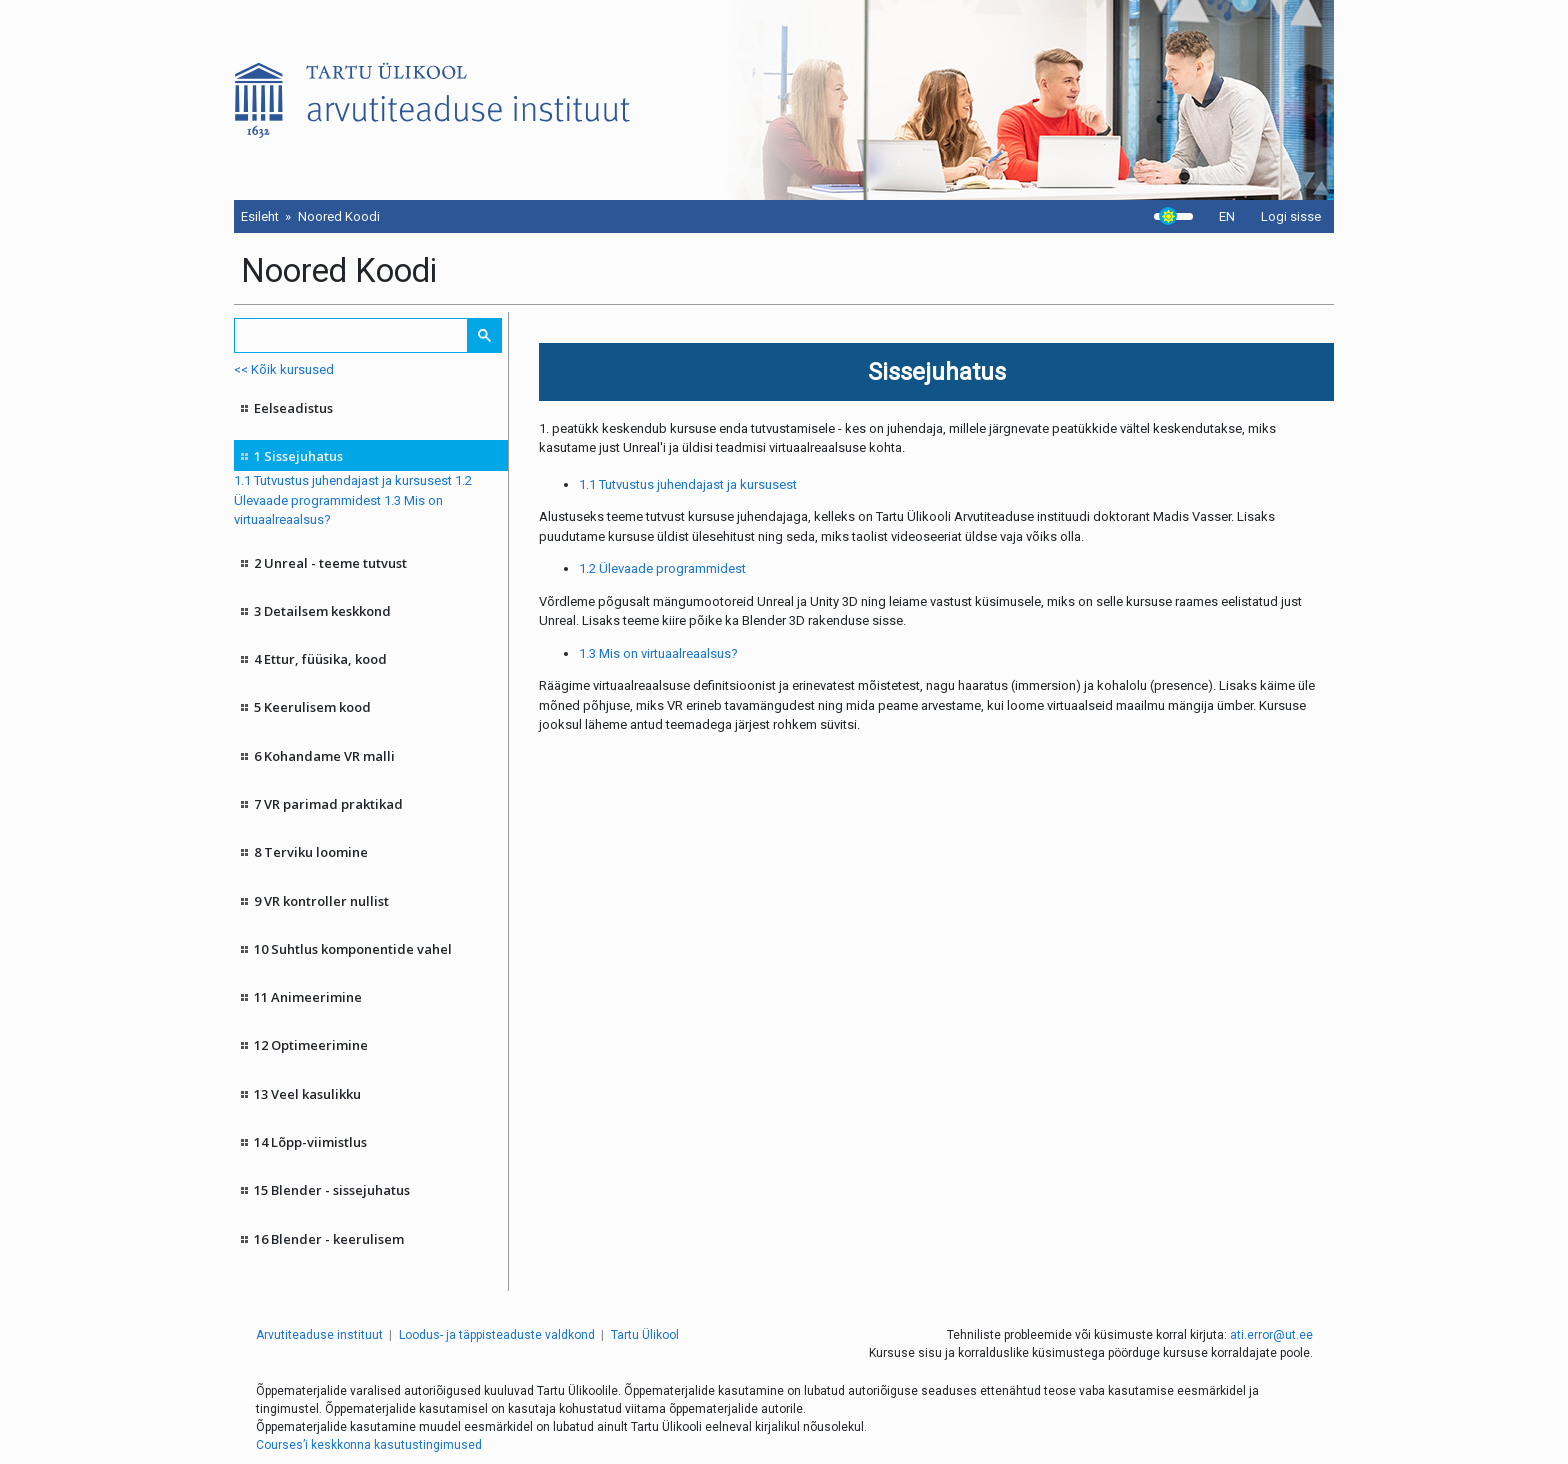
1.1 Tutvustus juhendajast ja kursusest (343, 480)
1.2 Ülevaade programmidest (662, 568)
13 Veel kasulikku (307, 1094)
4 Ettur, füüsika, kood (320, 659)
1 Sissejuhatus (298, 456)
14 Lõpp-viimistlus (310, 1142)
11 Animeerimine (308, 997)
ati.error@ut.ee (1271, 1335)
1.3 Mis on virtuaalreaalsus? (658, 653)
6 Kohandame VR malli (324, 756)
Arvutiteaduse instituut (319, 1335)
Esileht (260, 216)
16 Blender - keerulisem (329, 1239)
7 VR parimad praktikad (328, 804)
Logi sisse (1291, 216)
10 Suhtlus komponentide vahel (353, 949)
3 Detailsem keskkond (322, 611)
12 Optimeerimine (311, 1045)
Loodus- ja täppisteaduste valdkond (497, 1335)
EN (1227, 216)
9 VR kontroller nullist (321, 901)
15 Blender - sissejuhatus (332, 1190)
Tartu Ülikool (645, 1335)
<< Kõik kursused (284, 369)
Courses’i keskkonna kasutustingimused (369, 1445)
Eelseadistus (293, 408)
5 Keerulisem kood (312, 707)
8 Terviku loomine (311, 852)
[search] (352, 335)
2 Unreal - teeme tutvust (330, 563)
